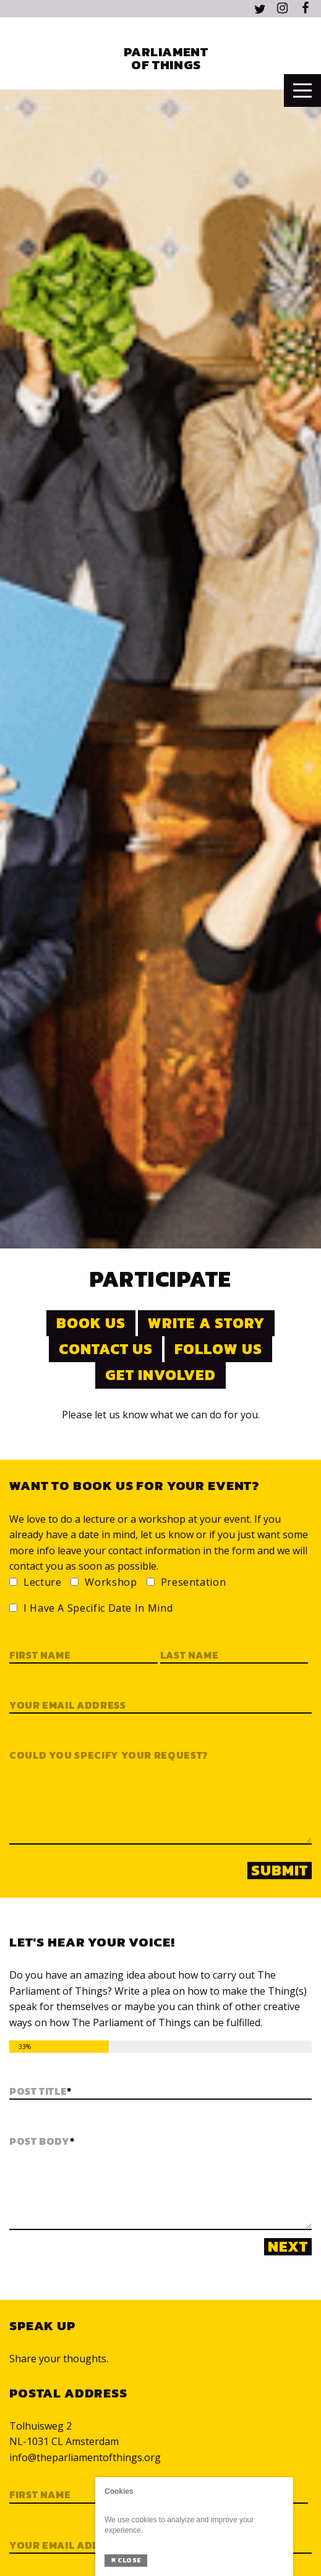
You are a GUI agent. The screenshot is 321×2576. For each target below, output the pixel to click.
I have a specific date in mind (98, 1608)
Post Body (41, 2141)
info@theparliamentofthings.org (85, 2457)
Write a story (206, 1323)
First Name (40, 2495)
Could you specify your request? (108, 1755)
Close (126, 2560)
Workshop (111, 1582)
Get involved (160, 1375)
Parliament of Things (166, 58)
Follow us (218, 1349)
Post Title (40, 2091)
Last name (189, 1655)
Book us (91, 1323)
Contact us (106, 1349)
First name (40, 1655)
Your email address (67, 1705)
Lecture (42, 1582)
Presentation (193, 1582)
